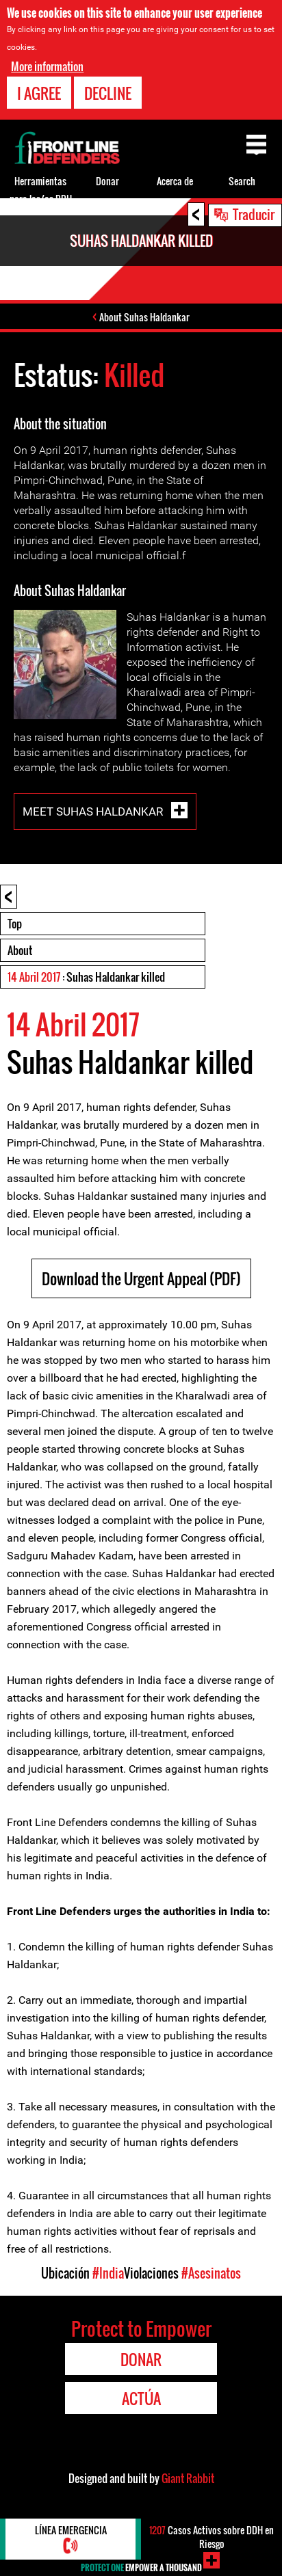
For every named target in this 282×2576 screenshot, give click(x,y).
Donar (107, 181)
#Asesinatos (211, 2273)
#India (108, 2273)
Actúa (141, 2398)
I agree (39, 92)
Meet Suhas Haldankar (94, 811)
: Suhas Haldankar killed (86, 977)
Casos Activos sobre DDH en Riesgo (211, 2537)
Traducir (253, 214)
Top (15, 923)
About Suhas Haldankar (144, 317)
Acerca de (175, 181)
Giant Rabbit (188, 2478)
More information (47, 65)
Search (242, 181)
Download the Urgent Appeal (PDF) (141, 1278)
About (20, 950)
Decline (107, 92)
